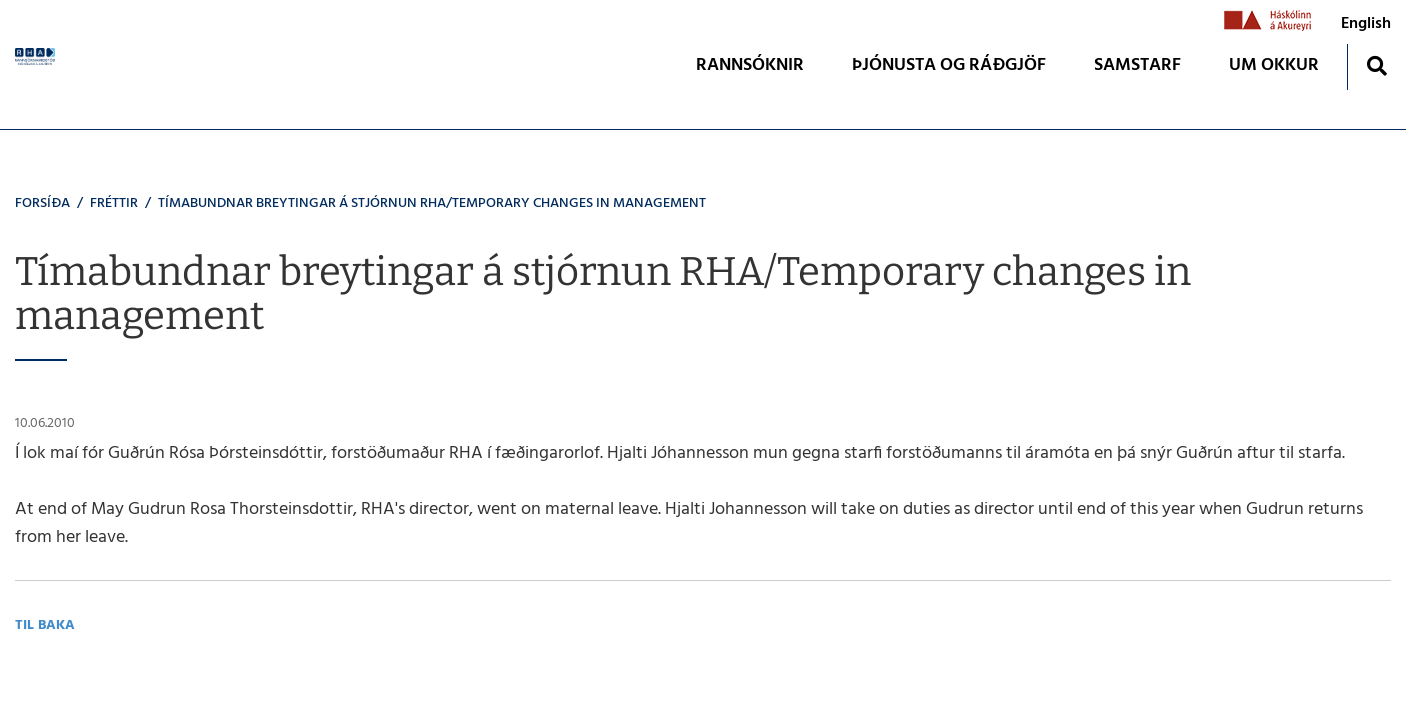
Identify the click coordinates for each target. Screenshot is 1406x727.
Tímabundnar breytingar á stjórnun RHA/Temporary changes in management (432, 203)
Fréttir (114, 203)
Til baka (45, 625)
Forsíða (42, 203)
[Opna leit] (1376, 65)
